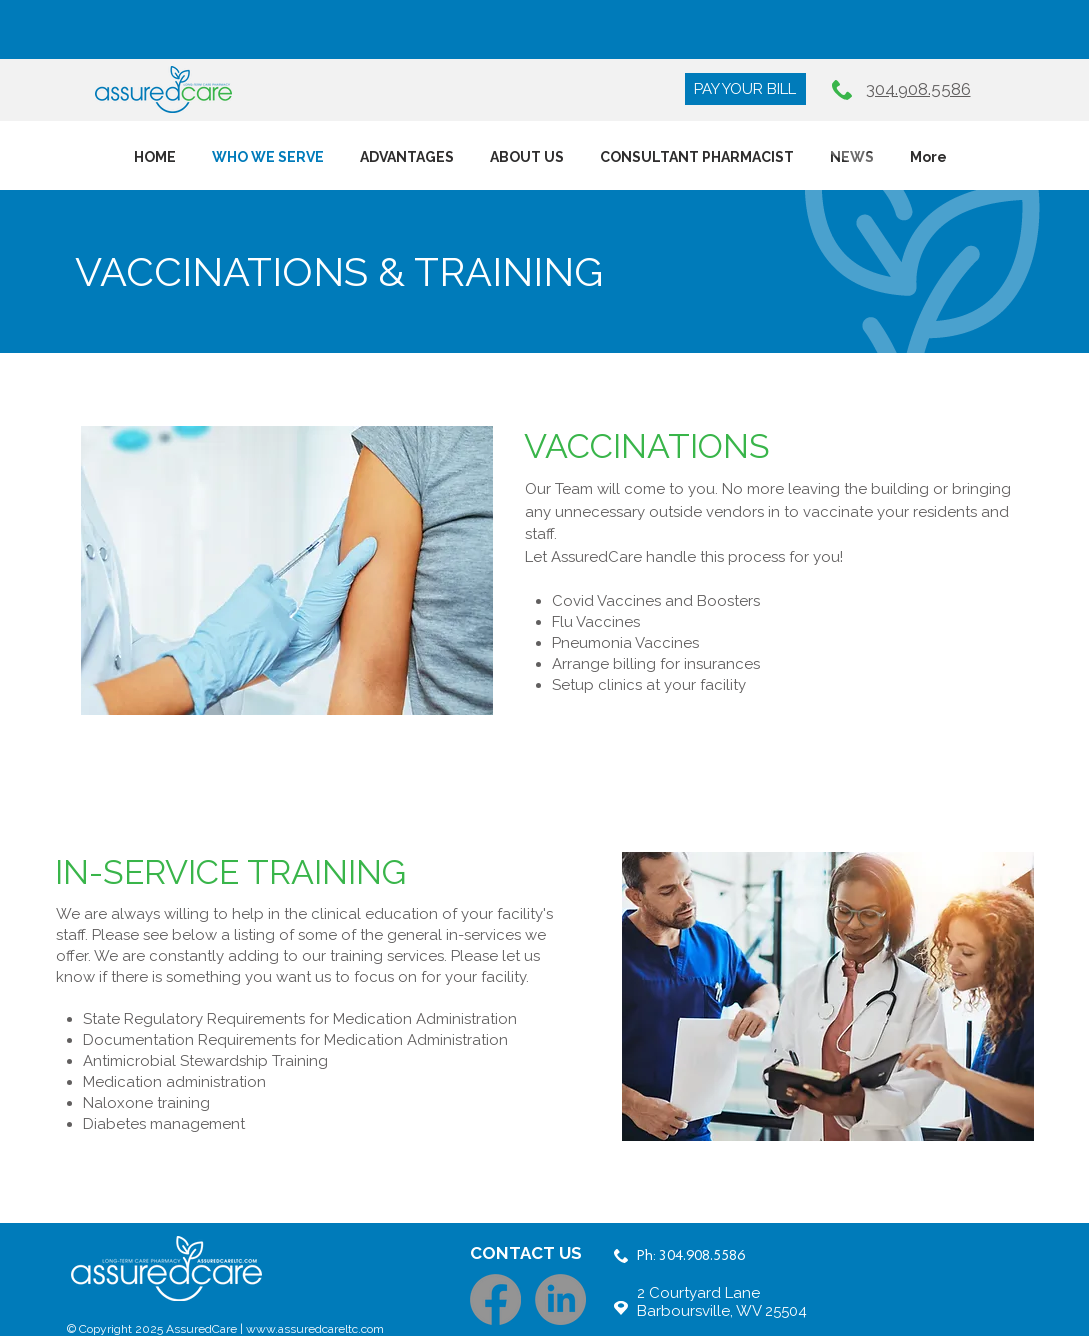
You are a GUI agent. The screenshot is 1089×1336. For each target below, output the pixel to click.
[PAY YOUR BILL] (745, 89)
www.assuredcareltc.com (315, 1329)
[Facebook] (495, 1299)
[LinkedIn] (560, 1299)
